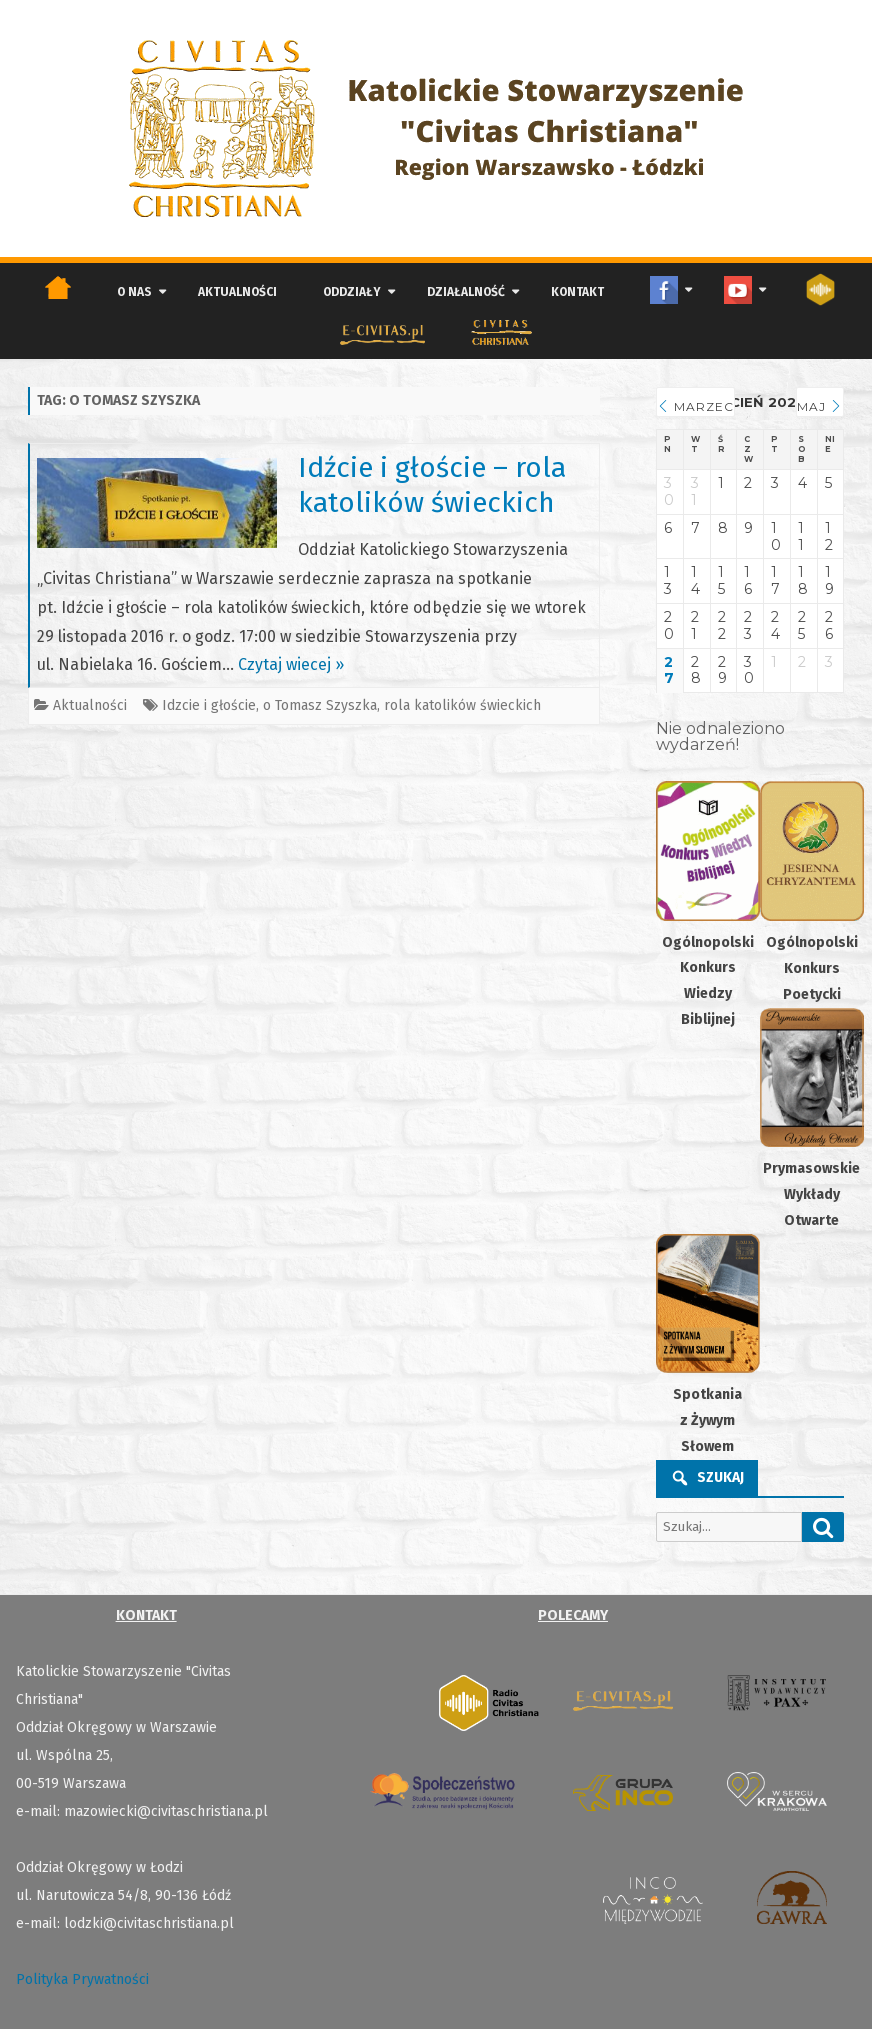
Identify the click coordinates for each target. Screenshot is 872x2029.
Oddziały (352, 292)
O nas (134, 292)
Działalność (466, 292)
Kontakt (577, 292)
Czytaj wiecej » (291, 664)
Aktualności (237, 292)
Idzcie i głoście (209, 705)
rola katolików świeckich (462, 705)
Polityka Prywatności (82, 1979)
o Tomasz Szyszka (320, 705)
